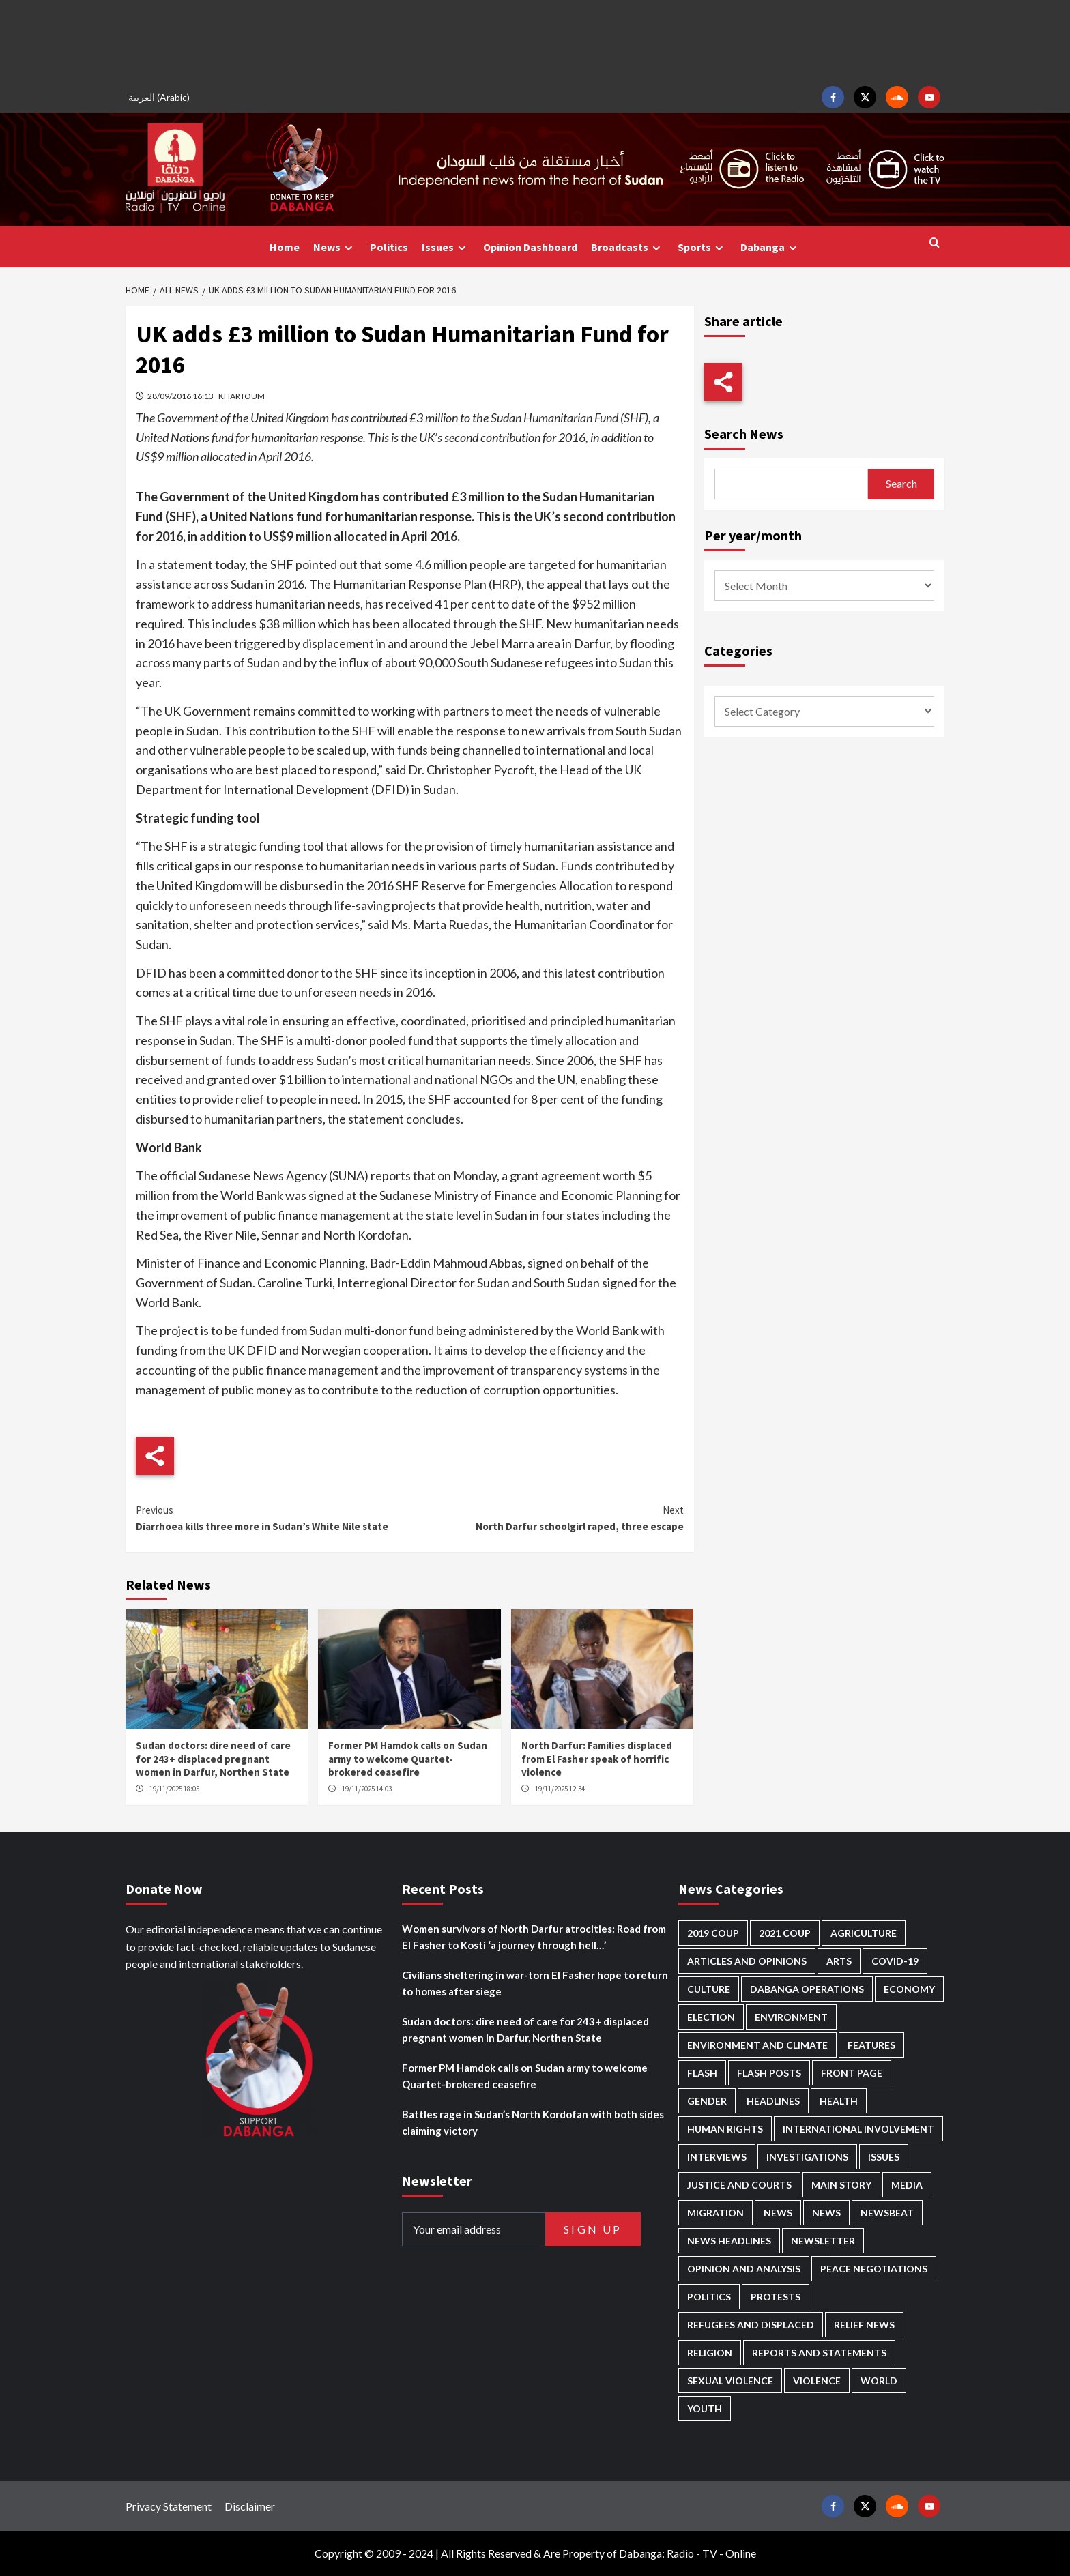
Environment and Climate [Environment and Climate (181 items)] (757, 2045)
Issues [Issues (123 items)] (883, 2157)
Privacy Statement (169, 2506)
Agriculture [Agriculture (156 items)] (863, 1933)
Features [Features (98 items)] (871, 2045)
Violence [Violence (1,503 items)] (817, 2380)
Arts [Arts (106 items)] (839, 1961)
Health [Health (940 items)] (839, 2101)
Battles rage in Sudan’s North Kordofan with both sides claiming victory (533, 2122)
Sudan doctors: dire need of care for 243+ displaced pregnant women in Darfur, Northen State (213, 1759)
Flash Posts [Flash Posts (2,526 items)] (769, 2073)
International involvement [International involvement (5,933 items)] (858, 2129)
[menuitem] (161, 97)
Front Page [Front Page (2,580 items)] (851, 2073)
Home (285, 247)
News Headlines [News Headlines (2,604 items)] (729, 2240)
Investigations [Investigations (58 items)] (807, 2157)
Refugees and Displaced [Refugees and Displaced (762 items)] (750, 2324)
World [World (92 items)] (879, 2380)
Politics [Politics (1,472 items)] (709, 2296)
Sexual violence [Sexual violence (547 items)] (730, 2380)
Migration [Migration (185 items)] (715, 2213)
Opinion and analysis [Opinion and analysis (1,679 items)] (743, 2268)
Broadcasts (627, 247)
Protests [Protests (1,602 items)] (775, 2296)
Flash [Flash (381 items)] (702, 2073)
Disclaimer (250, 2506)
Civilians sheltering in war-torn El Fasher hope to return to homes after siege (535, 1983)
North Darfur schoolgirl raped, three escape (546, 1517)
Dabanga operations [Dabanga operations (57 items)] (807, 1989)
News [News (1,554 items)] (826, 2213)
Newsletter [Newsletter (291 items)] (823, 2240)
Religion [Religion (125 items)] (709, 2352)
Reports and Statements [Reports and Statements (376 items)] (819, 2352)
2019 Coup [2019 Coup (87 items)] (713, 1933)
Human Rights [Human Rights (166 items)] (725, 2129)
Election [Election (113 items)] (711, 2017)
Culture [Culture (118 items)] (708, 1989)
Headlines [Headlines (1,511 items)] (773, 2101)
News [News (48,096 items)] (778, 2213)
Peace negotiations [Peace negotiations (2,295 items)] (873, 2268)
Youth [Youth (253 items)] (704, 2408)
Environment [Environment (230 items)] (791, 2017)
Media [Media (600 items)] (907, 2185)
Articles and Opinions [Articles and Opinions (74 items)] (747, 1961)
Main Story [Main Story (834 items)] (841, 2185)
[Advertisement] (535, 41)
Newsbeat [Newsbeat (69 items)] (887, 2213)
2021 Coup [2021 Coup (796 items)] (785, 1933)
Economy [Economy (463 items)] (909, 1989)
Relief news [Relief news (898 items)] (864, 2324)
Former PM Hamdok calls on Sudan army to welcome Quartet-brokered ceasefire (407, 1759)
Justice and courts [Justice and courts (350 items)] (739, 2185)
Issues (445, 247)
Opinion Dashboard (530, 247)
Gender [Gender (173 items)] (707, 2101)
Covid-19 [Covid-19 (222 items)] (895, 1961)
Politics (389, 247)
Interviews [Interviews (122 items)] (717, 2157)
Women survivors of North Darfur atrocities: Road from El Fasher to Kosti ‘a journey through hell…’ (534, 1936)
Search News (743, 433)
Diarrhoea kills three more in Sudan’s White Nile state (272, 1517)
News (334, 247)
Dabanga (770, 247)
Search (901, 483)
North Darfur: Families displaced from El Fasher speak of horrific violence (596, 1759)
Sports (702, 247)
